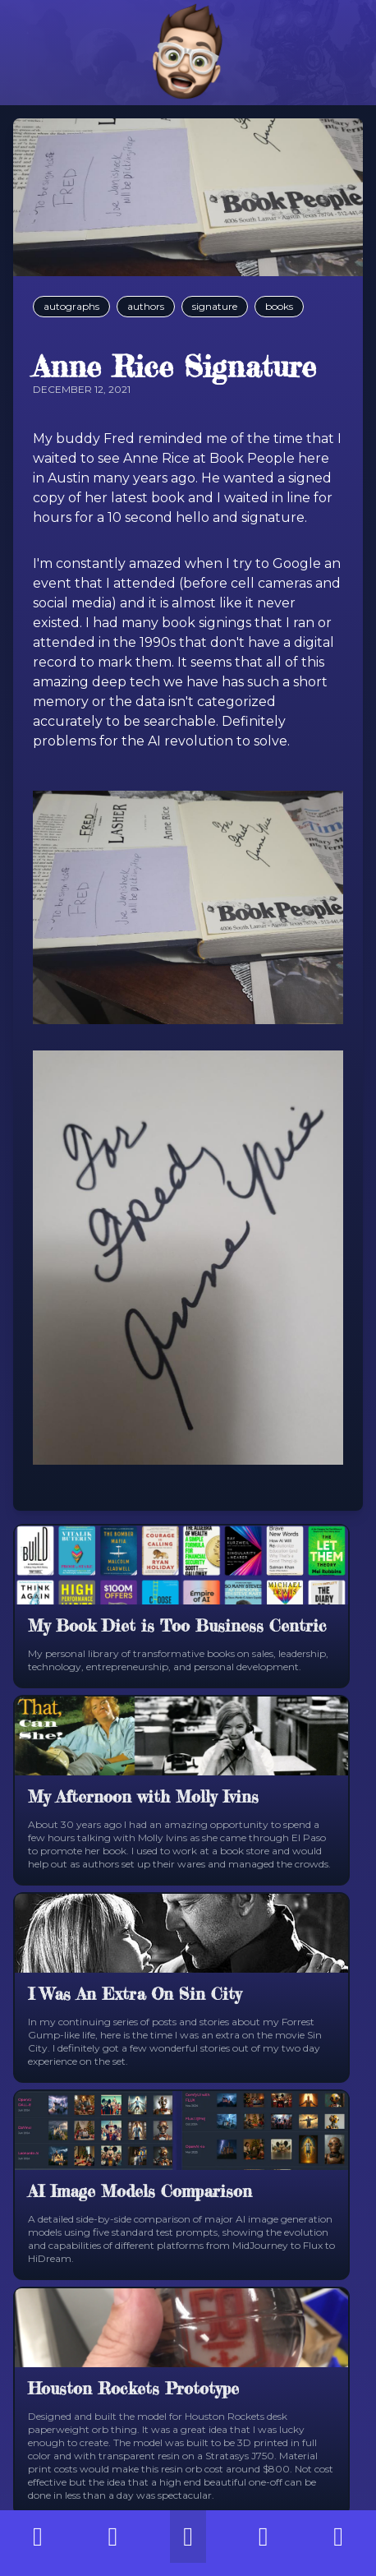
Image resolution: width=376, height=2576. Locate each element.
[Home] (188, 52)
